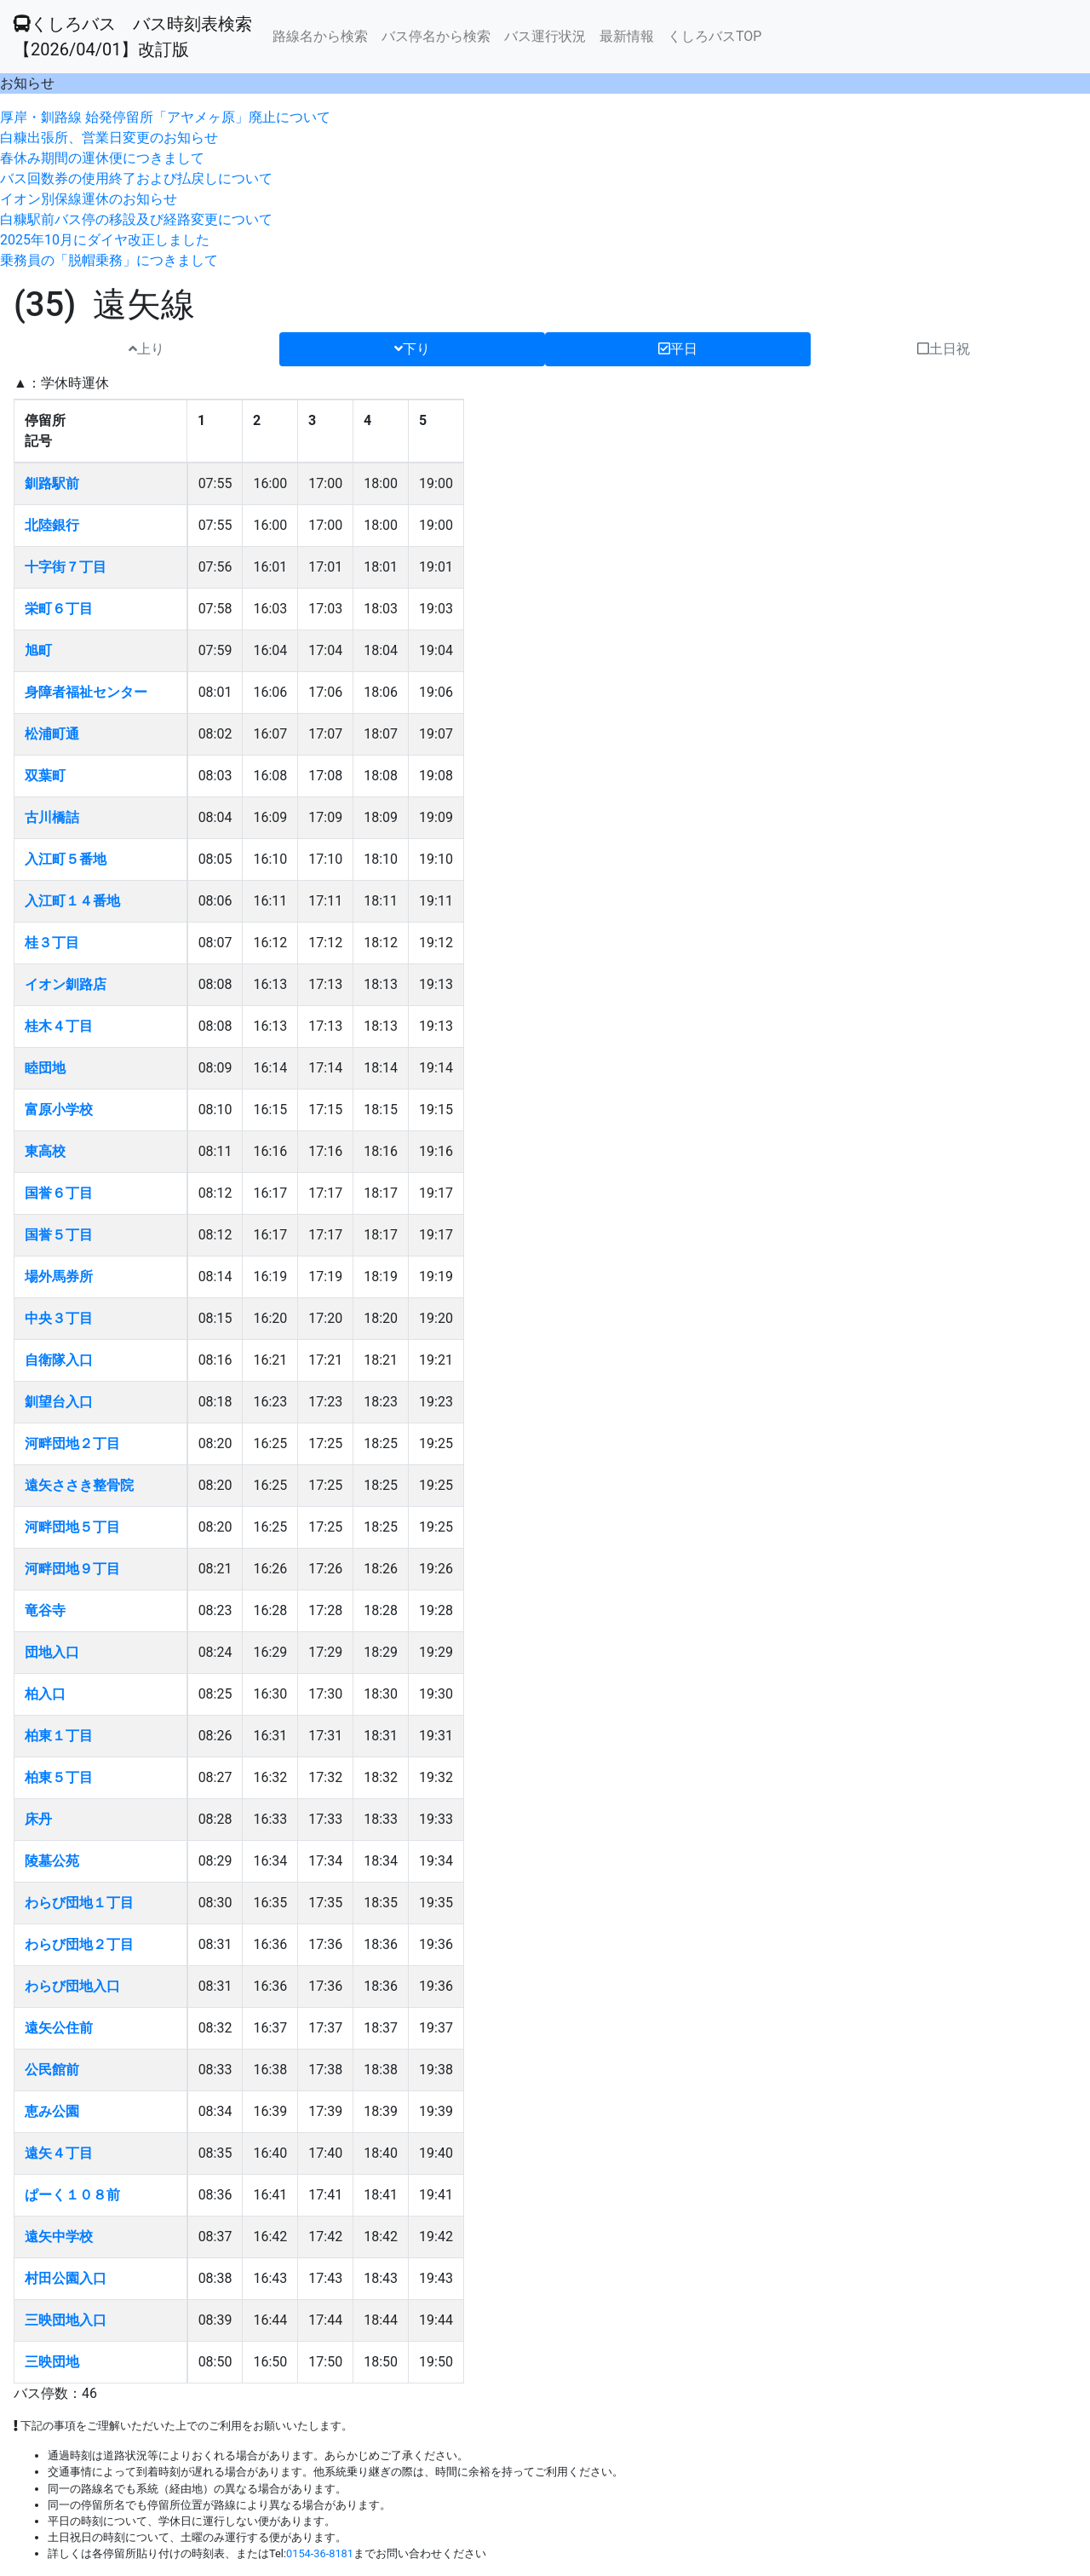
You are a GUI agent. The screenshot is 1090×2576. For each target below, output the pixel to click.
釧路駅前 (52, 483)
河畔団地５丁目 (72, 1527)
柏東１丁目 (59, 1736)
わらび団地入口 (72, 1986)
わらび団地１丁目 (79, 1903)
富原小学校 (59, 1109)
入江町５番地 (65, 859)
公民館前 (52, 2069)
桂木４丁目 (59, 1026)
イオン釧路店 (65, 984)
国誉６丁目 (59, 1193)
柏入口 (45, 1694)
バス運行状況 (545, 36)
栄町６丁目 (59, 609)
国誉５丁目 (59, 1235)
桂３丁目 (52, 942)
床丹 (38, 1819)
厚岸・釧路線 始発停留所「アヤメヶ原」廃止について (165, 117)
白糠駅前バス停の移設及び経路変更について (136, 219)
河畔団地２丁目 (72, 1443)
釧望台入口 (59, 1402)
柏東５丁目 (59, 1777)
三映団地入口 (65, 2320)
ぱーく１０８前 (72, 2195)
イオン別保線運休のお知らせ (88, 199)
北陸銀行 (52, 525)
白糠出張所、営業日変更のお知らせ (109, 137)
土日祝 (943, 349)
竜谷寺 (45, 1610)
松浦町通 (52, 734)
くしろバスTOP (714, 36)
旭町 (38, 650)
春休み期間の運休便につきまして (102, 158)
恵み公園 (52, 2111)
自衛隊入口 (59, 1360)
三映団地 (52, 2362)
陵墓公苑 (52, 1861)
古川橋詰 (52, 817)
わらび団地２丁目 (79, 1944)
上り (146, 349)
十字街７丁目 (65, 567)
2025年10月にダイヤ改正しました (104, 240)
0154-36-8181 (319, 2553)
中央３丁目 (59, 1318)
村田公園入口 (65, 2278)
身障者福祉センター (86, 692)
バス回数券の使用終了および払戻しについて (136, 178)
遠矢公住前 (59, 2028)
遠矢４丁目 (59, 2153)
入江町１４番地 (72, 901)
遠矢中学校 (59, 2236)
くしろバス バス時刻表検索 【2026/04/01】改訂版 (133, 37)
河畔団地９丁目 (72, 1569)
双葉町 (45, 776)
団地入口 (52, 1652)
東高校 (45, 1151)
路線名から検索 (320, 36)
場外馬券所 (59, 1276)
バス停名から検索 (436, 36)
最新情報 (627, 36)
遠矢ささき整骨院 (79, 1485)
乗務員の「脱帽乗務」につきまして (109, 260)
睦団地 (45, 1068)
